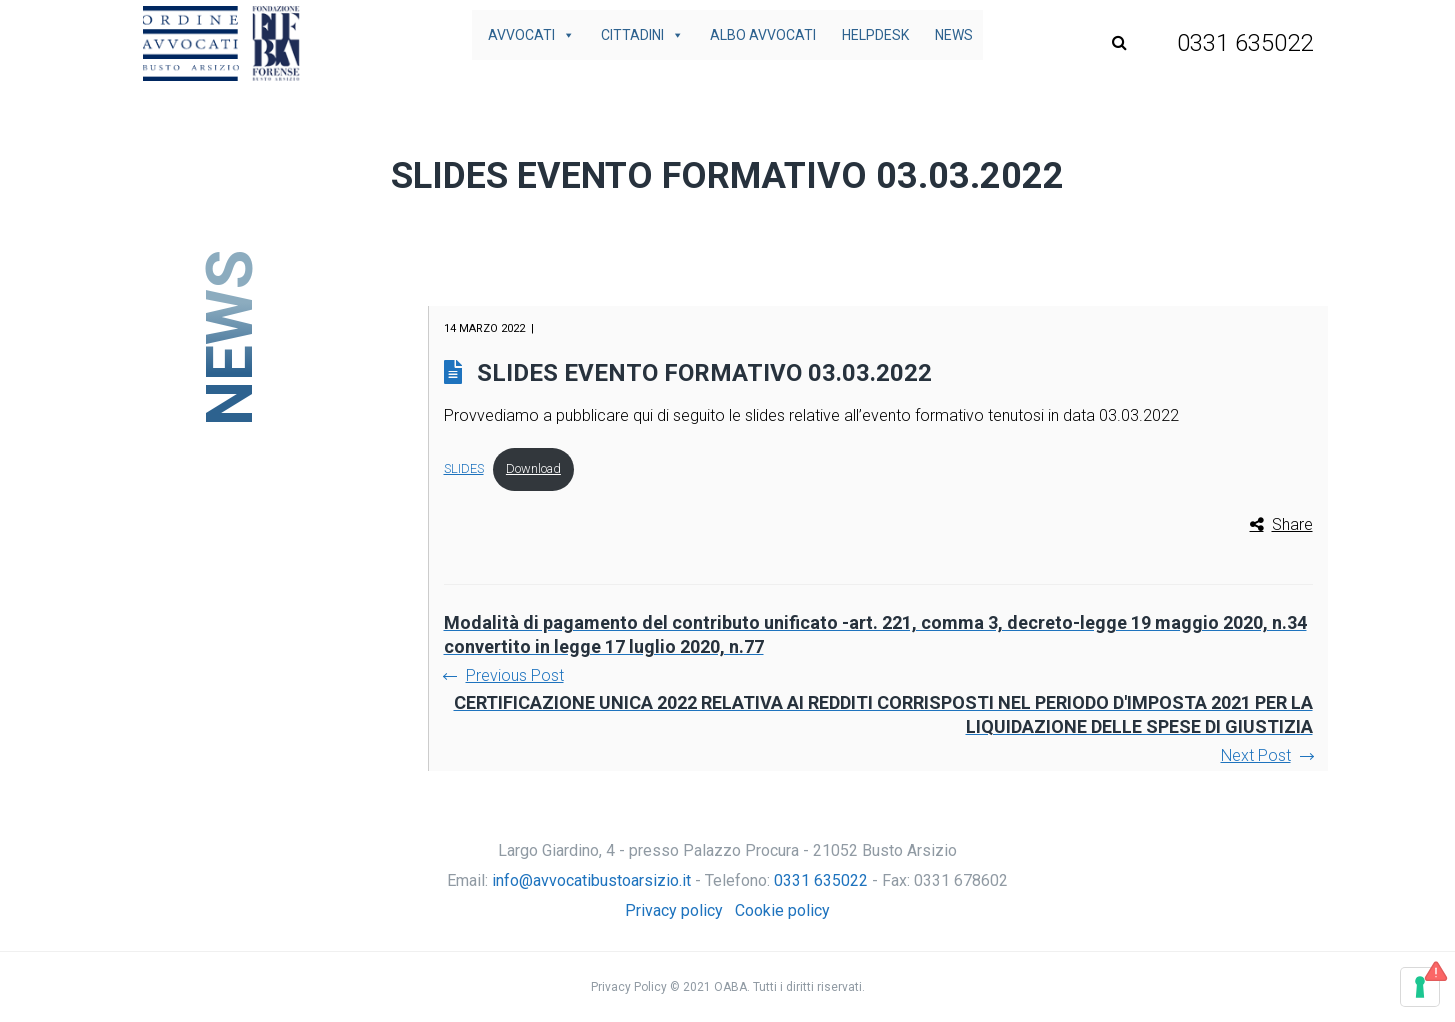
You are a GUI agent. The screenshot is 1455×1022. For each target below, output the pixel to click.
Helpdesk (875, 35)
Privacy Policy (629, 987)
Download (533, 468)
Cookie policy (782, 910)
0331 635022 (821, 880)
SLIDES (464, 468)
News (954, 35)
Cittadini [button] (642, 35)
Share (1292, 524)
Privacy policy (674, 910)
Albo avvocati (763, 35)
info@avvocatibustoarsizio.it (591, 880)
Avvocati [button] (531, 35)
